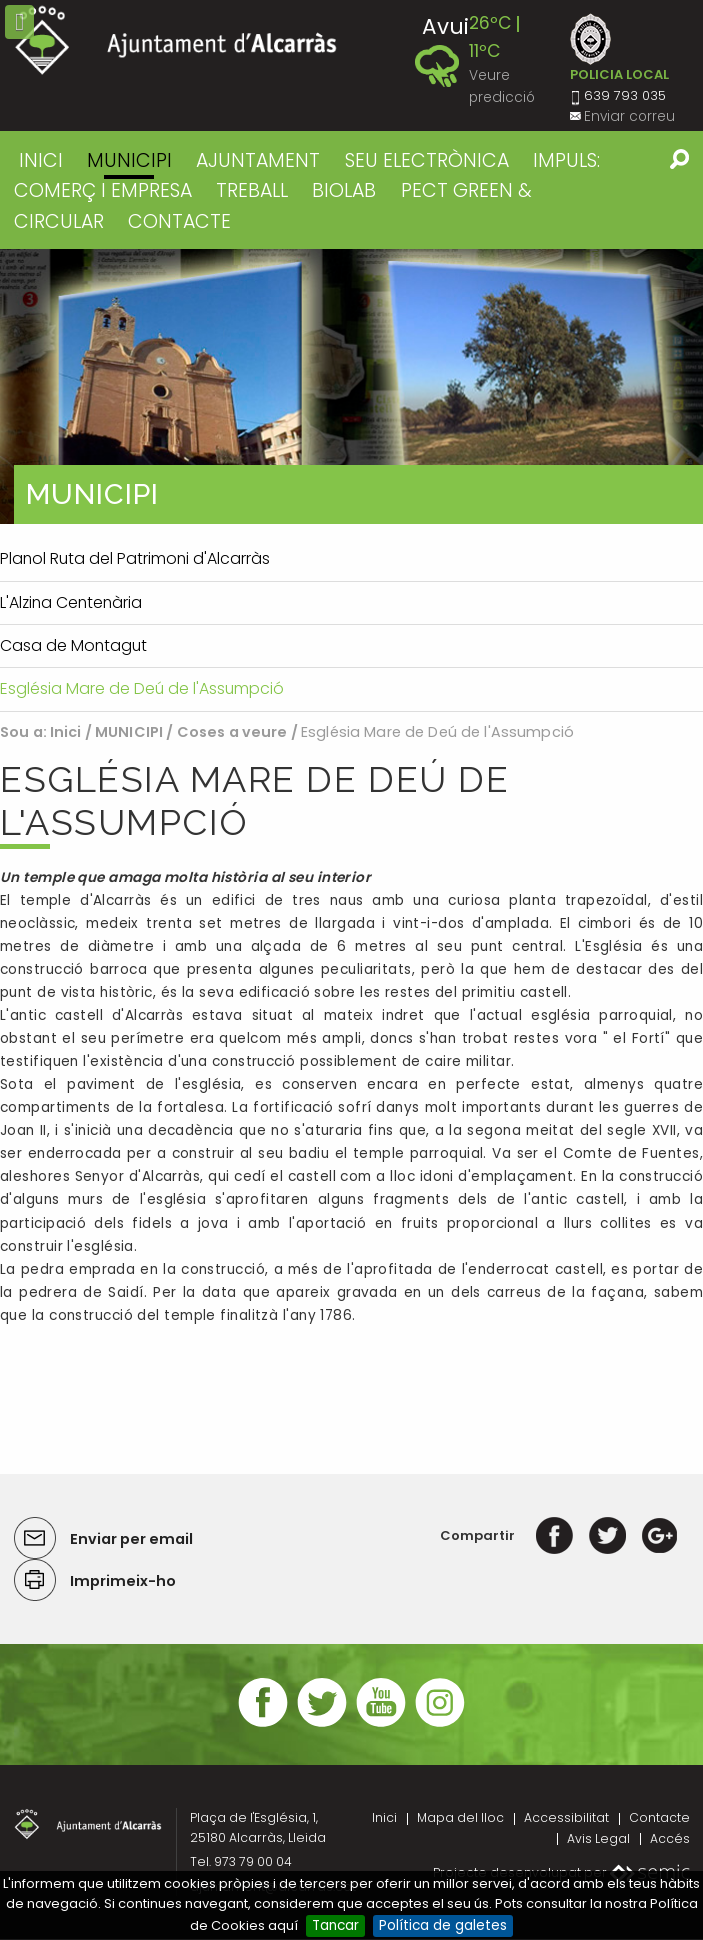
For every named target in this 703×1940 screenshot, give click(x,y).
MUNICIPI (129, 160)
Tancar (335, 1925)
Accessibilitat (566, 1817)
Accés (670, 1838)
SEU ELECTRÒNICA (427, 160)
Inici (41, 160)
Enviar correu (629, 116)
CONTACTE (179, 221)
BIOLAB (344, 190)
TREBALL (252, 190)
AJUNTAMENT (258, 160)
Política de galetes (443, 1925)
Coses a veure (232, 732)
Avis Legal (598, 1838)
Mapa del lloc (460, 1817)
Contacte (659, 1817)
